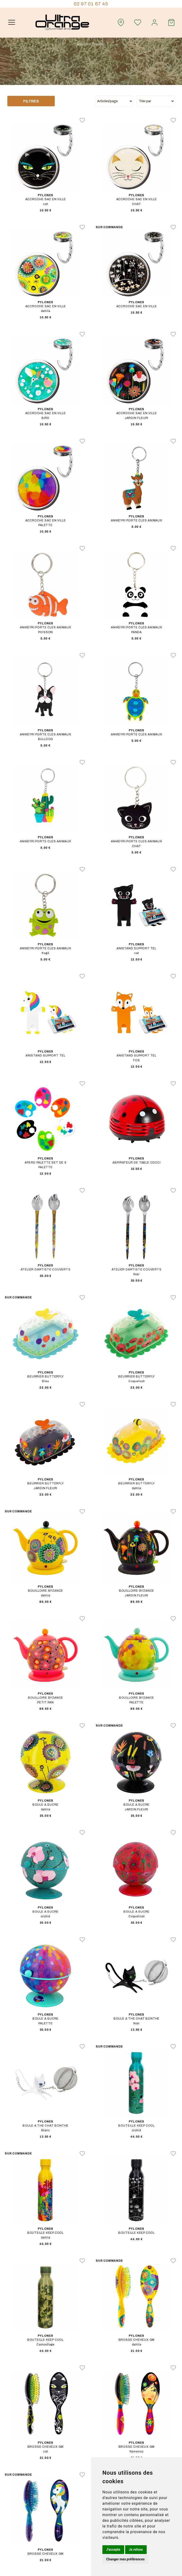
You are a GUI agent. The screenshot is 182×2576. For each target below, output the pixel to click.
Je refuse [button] (136, 2549)
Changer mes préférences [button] (125, 2559)
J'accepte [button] (113, 2549)
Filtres (31, 101)
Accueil (82, 44)
